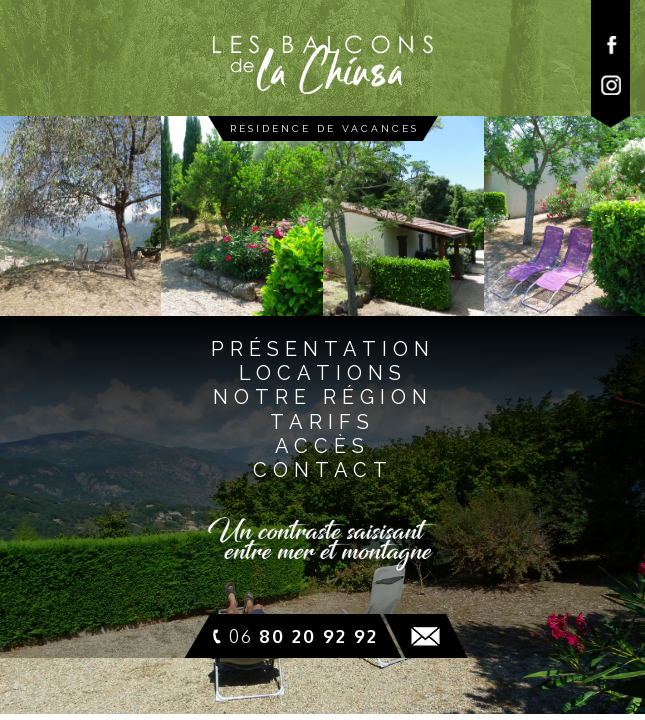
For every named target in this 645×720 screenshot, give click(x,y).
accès (322, 446)
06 (303, 636)
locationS (323, 373)
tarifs (322, 422)
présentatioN (323, 349)
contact (323, 470)
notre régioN (323, 397)
